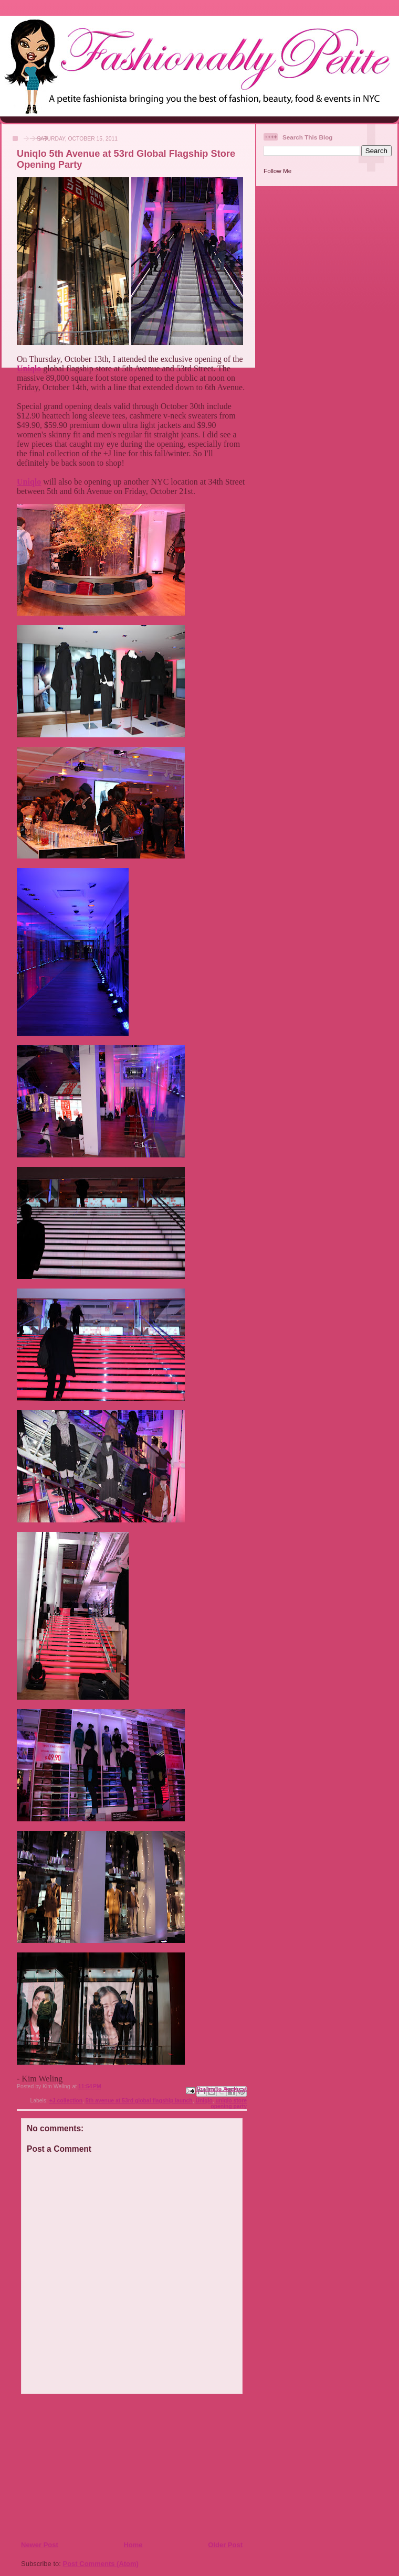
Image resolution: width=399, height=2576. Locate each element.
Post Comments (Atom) (101, 2564)
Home (132, 2545)
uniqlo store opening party (229, 2103)
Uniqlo (203, 2100)
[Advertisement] (84, 2466)
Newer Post (39, 2545)
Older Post (225, 2545)
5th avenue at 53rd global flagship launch (139, 2100)
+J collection (65, 2100)
